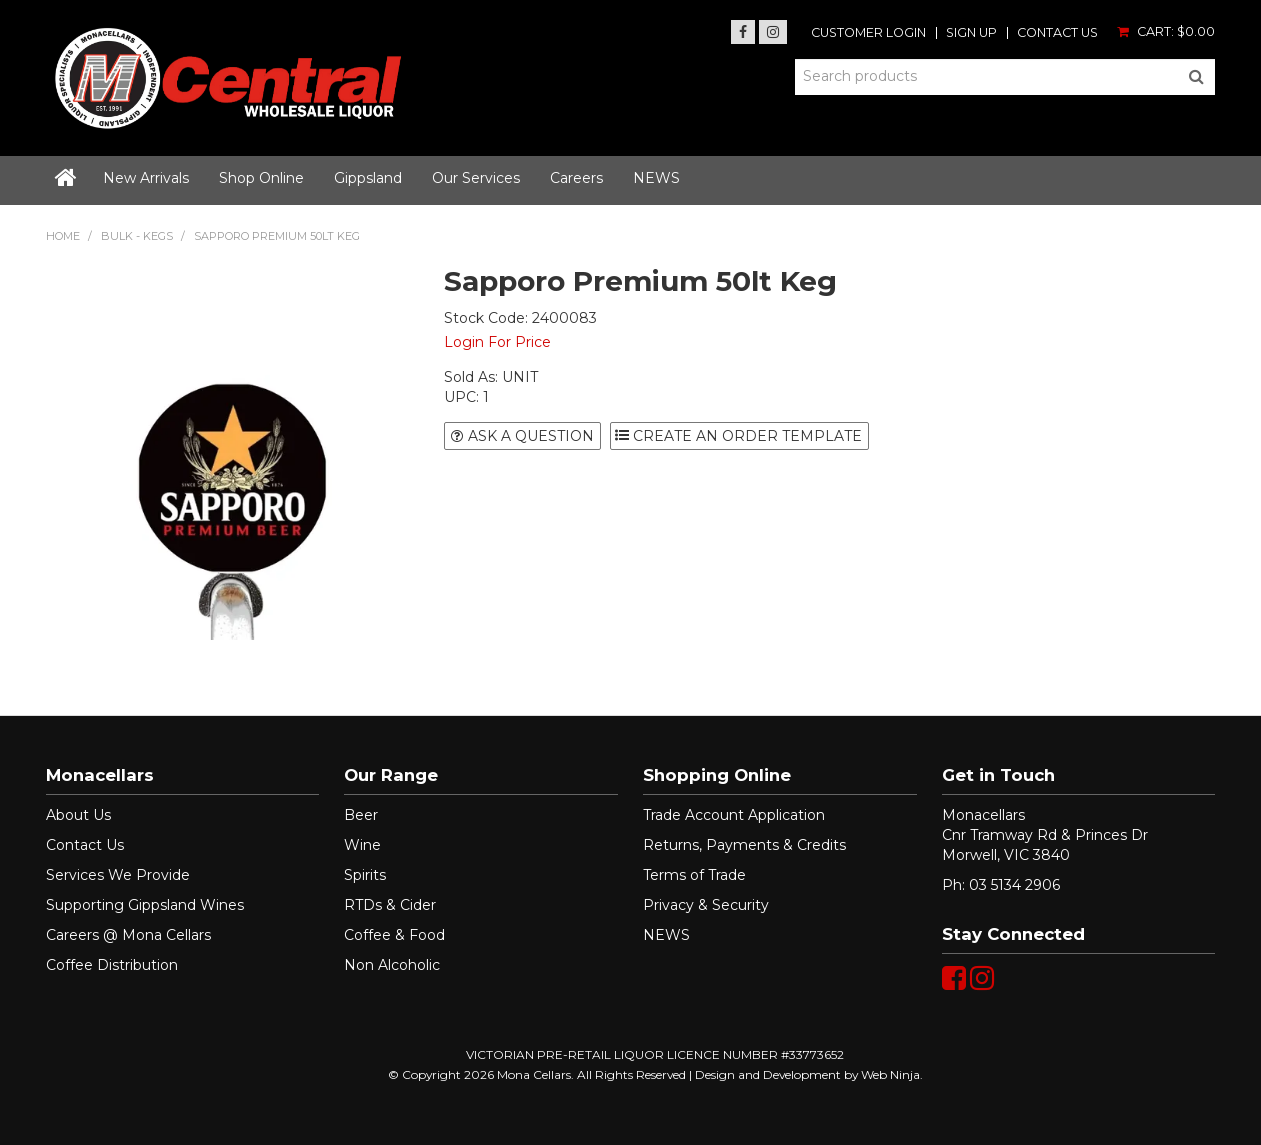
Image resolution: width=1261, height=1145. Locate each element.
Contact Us (1057, 33)
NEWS (656, 178)
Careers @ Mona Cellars (128, 935)
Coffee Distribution (112, 965)
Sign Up (971, 33)
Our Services (476, 178)
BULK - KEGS (137, 236)
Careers (576, 178)
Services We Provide (118, 875)
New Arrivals (146, 178)
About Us (78, 815)
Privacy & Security (706, 905)
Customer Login (868, 33)
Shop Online (261, 178)
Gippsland (368, 178)
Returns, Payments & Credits (744, 845)
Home (67, 180)
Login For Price (497, 342)
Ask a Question (531, 436)
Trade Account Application (734, 815)
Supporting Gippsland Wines (145, 905)
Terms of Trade (694, 875)
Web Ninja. (892, 1074)
